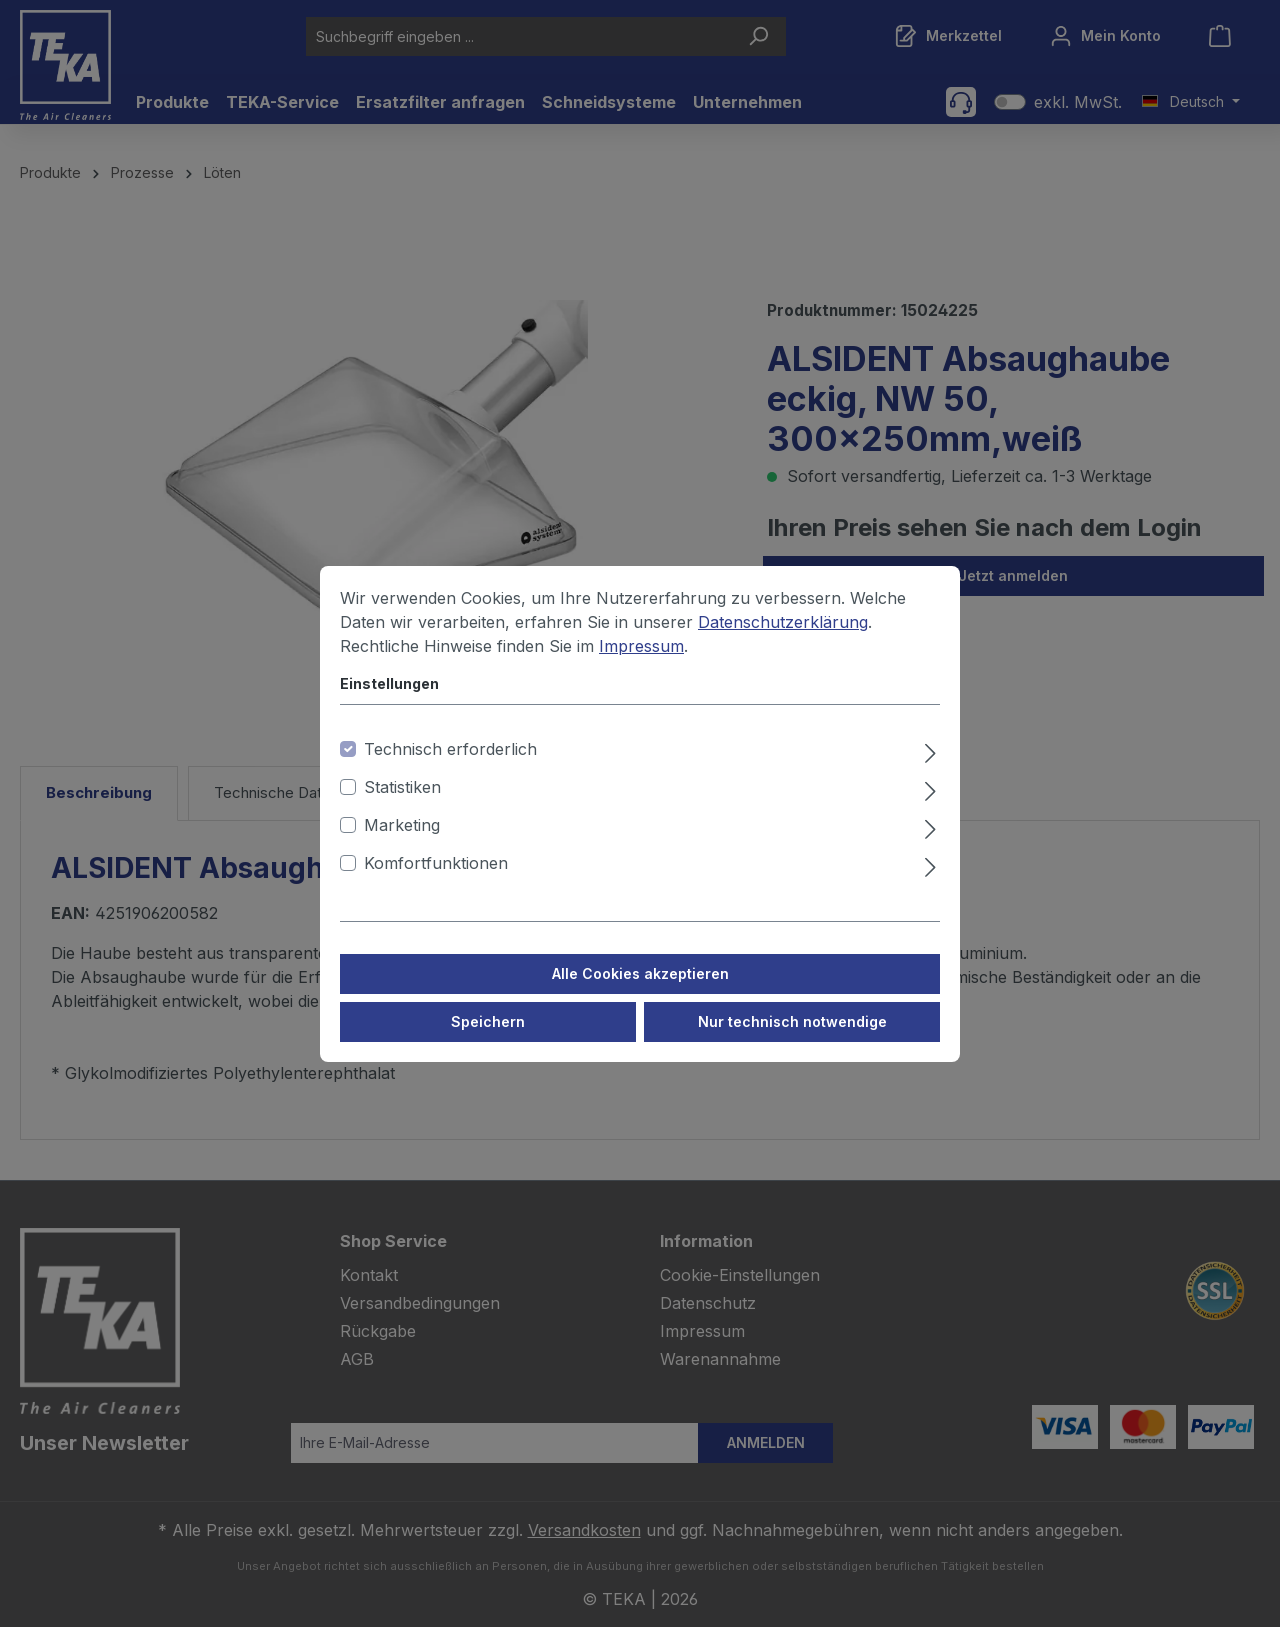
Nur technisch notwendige (792, 1040)
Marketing (402, 844)
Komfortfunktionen (436, 882)
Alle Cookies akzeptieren (640, 992)
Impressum (641, 665)
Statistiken (402, 806)
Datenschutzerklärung (783, 641)
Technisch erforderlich (450, 768)
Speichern (488, 1040)
